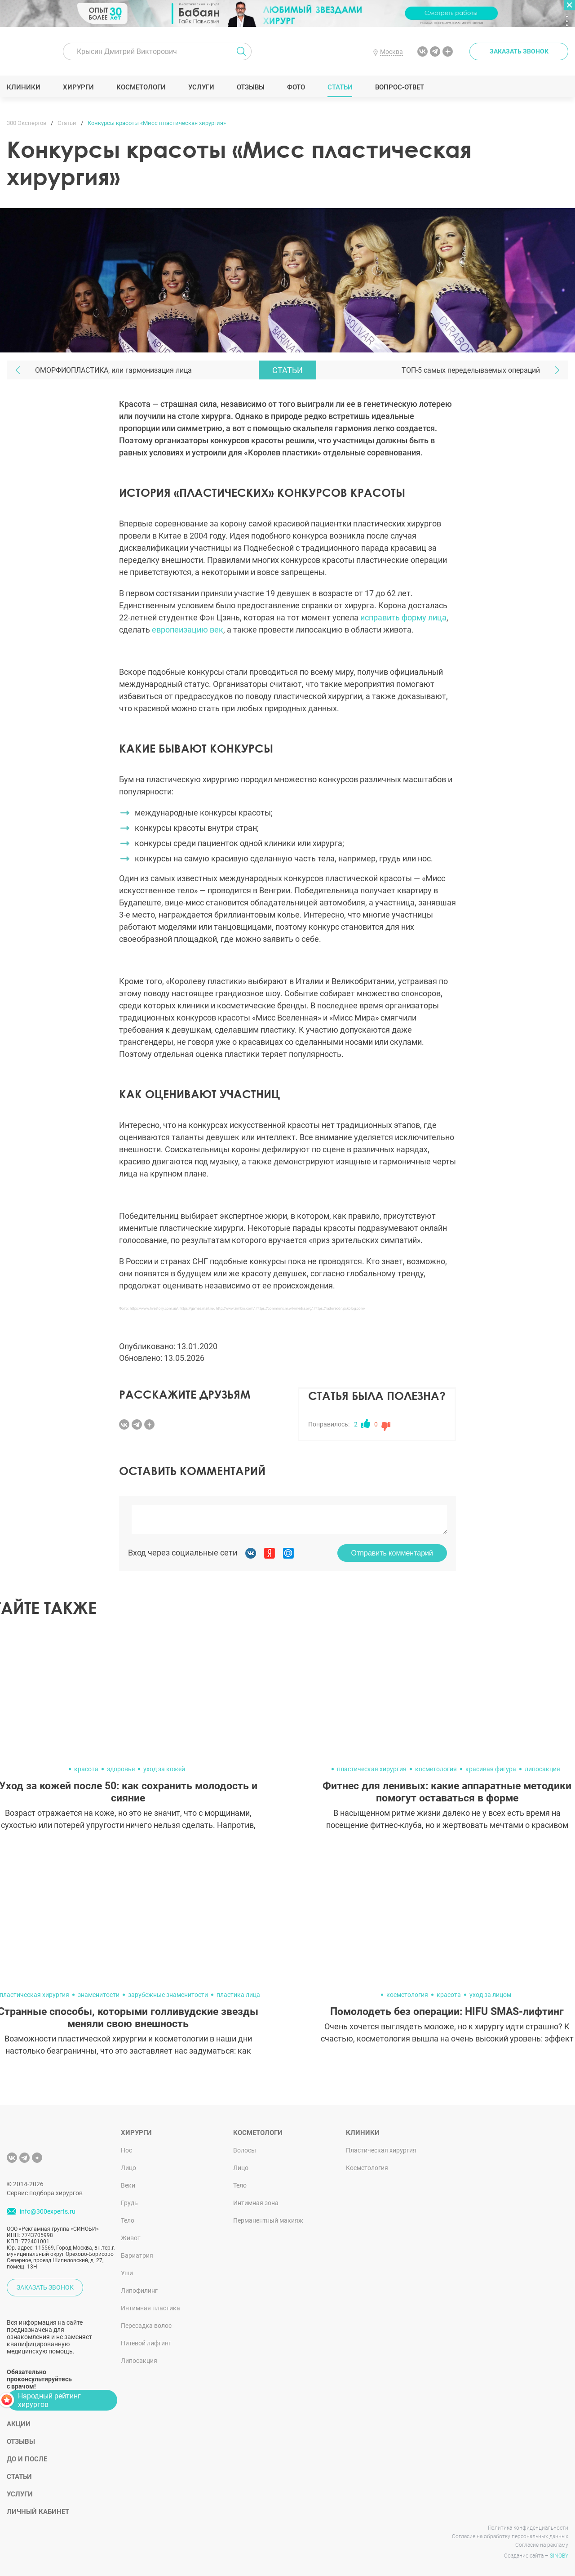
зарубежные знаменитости (168, 1994)
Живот (131, 2238)
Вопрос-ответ (400, 87)
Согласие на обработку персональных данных (510, 2536)
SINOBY (559, 2556)
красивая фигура (490, 1769)
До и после (27, 2459)
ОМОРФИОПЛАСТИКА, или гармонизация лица (113, 370)
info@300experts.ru (47, 2211)
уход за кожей (164, 1769)
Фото (296, 87)
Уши (127, 2273)
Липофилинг (139, 2290)
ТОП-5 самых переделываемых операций (471, 370)
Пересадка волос (146, 2325)
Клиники (23, 87)
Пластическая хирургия (381, 2150)
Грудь (129, 2202)
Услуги (201, 87)
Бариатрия (137, 2255)
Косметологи (141, 87)
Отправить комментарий (392, 1553)
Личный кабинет (38, 2512)
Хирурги (78, 87)
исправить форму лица (403, 617)
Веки (128, 2185)
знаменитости (98, 1994)
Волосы (244, 2150)
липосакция (542, 1769)
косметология (436, 1769)
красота (86, 1769)
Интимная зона (256, 2202)
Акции (19, 2424)
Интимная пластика (150, 2308)
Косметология (367, 2167)
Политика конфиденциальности (528, 2528)
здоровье (121, 1769)
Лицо (128, 2167)
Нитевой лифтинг (146, 2343)
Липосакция (139, 2360)
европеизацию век (187, 629)
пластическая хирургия (372, 1769)
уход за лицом (490, 1994)
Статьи (340, 87)
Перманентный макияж (268, 2220)
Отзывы (251, 87)
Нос (126, 2150)
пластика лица (238, 1994)
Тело (127, 2220)
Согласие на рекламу (541, 2545)
